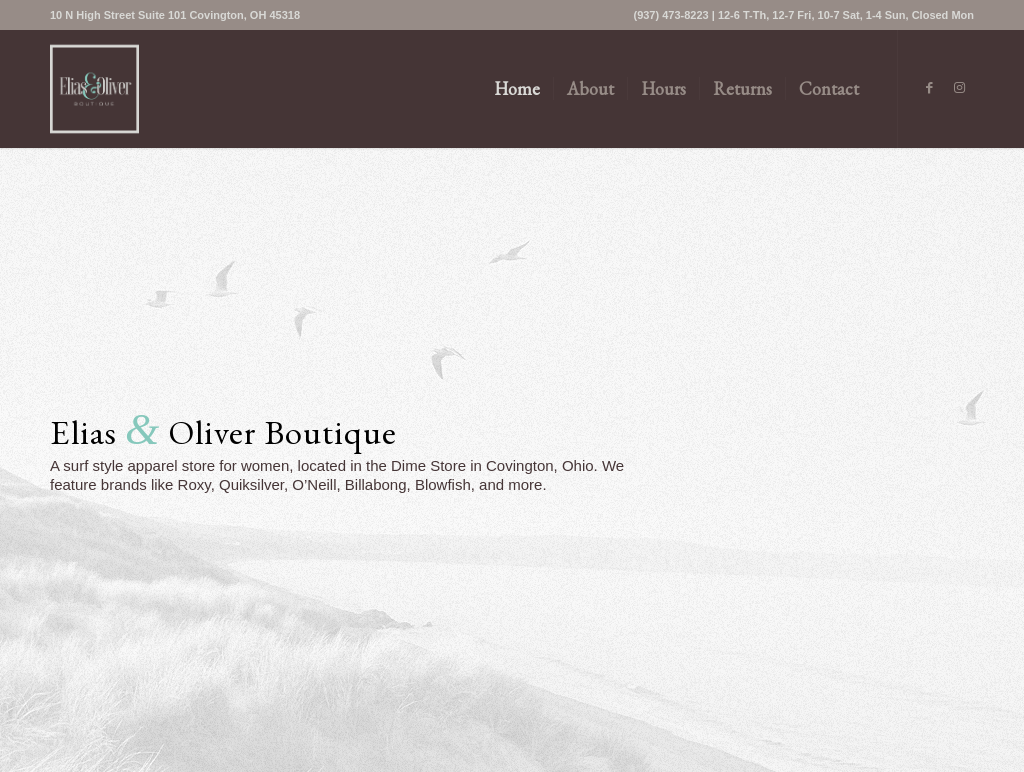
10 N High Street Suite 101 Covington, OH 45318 (175, 15)
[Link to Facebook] (929, 88)
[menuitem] (175, 15)
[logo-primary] (94, 89)
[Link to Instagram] (959, 88)
